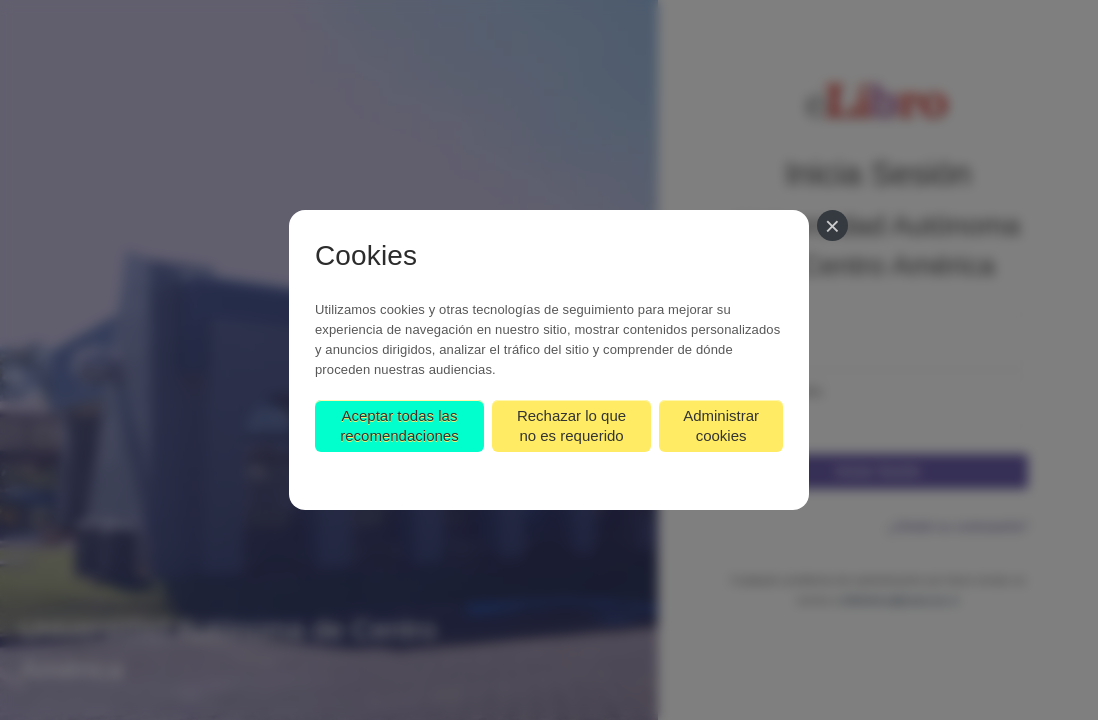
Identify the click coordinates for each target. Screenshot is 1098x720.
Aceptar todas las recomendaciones (399, 425)
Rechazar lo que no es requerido (571, 425)
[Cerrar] (832, 225)
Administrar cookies (721, 425)
